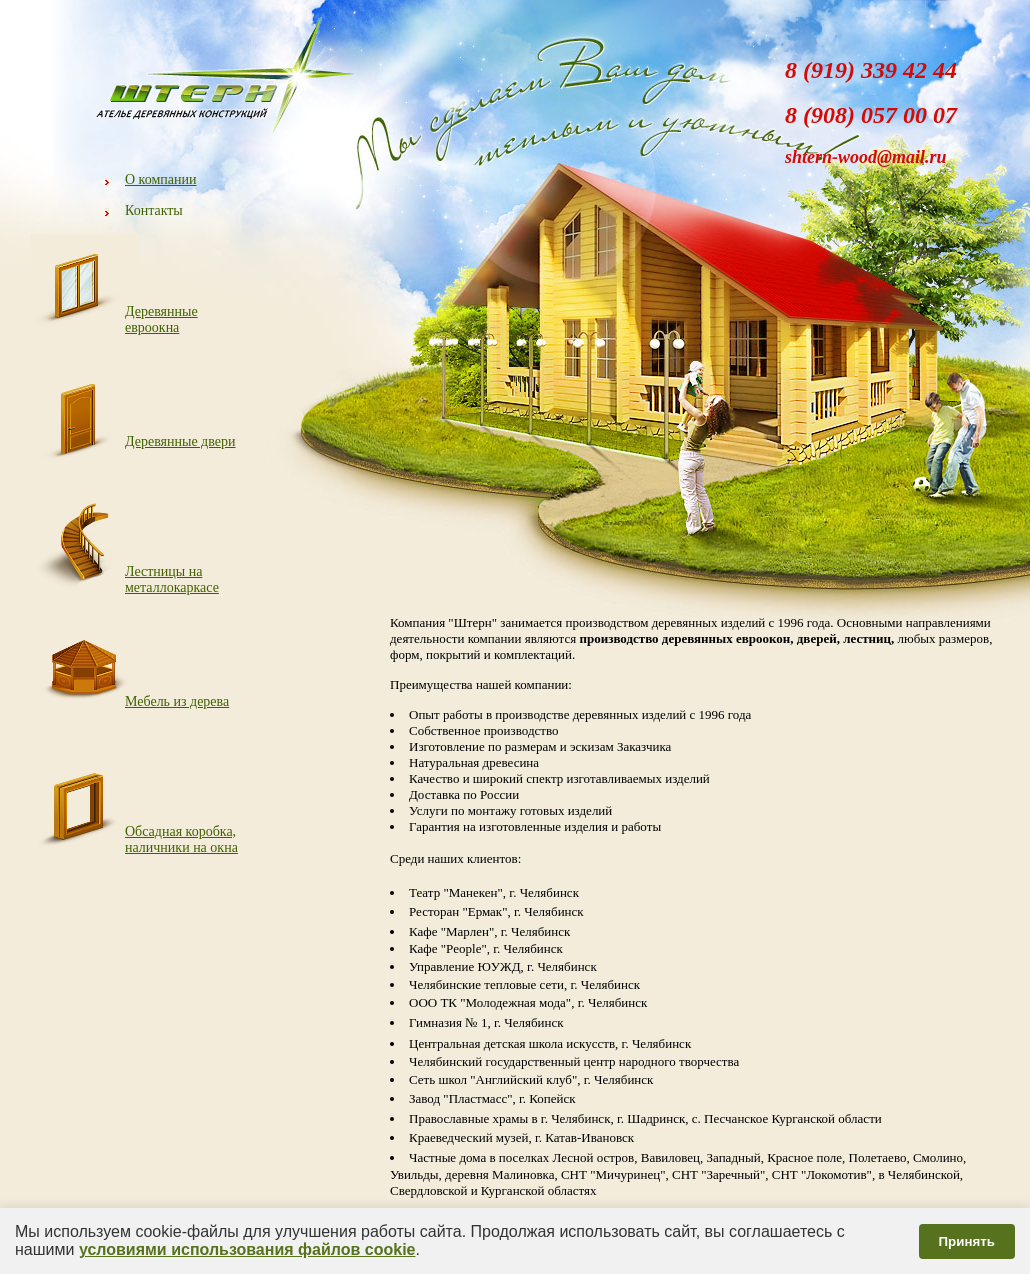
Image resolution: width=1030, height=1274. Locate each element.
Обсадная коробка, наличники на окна (181, 839)
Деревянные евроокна (161, 319)
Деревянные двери (180, 441)
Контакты (154, 210)
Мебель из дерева (177, 701)
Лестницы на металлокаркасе (172, 579)
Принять (967, 1241)
